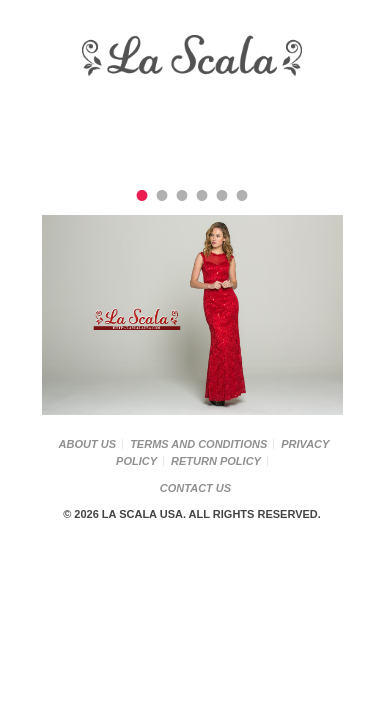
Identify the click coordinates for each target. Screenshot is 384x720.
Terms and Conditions (198, 444)
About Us (87, 444)
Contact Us (195, 488)
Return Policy (216, 461)
